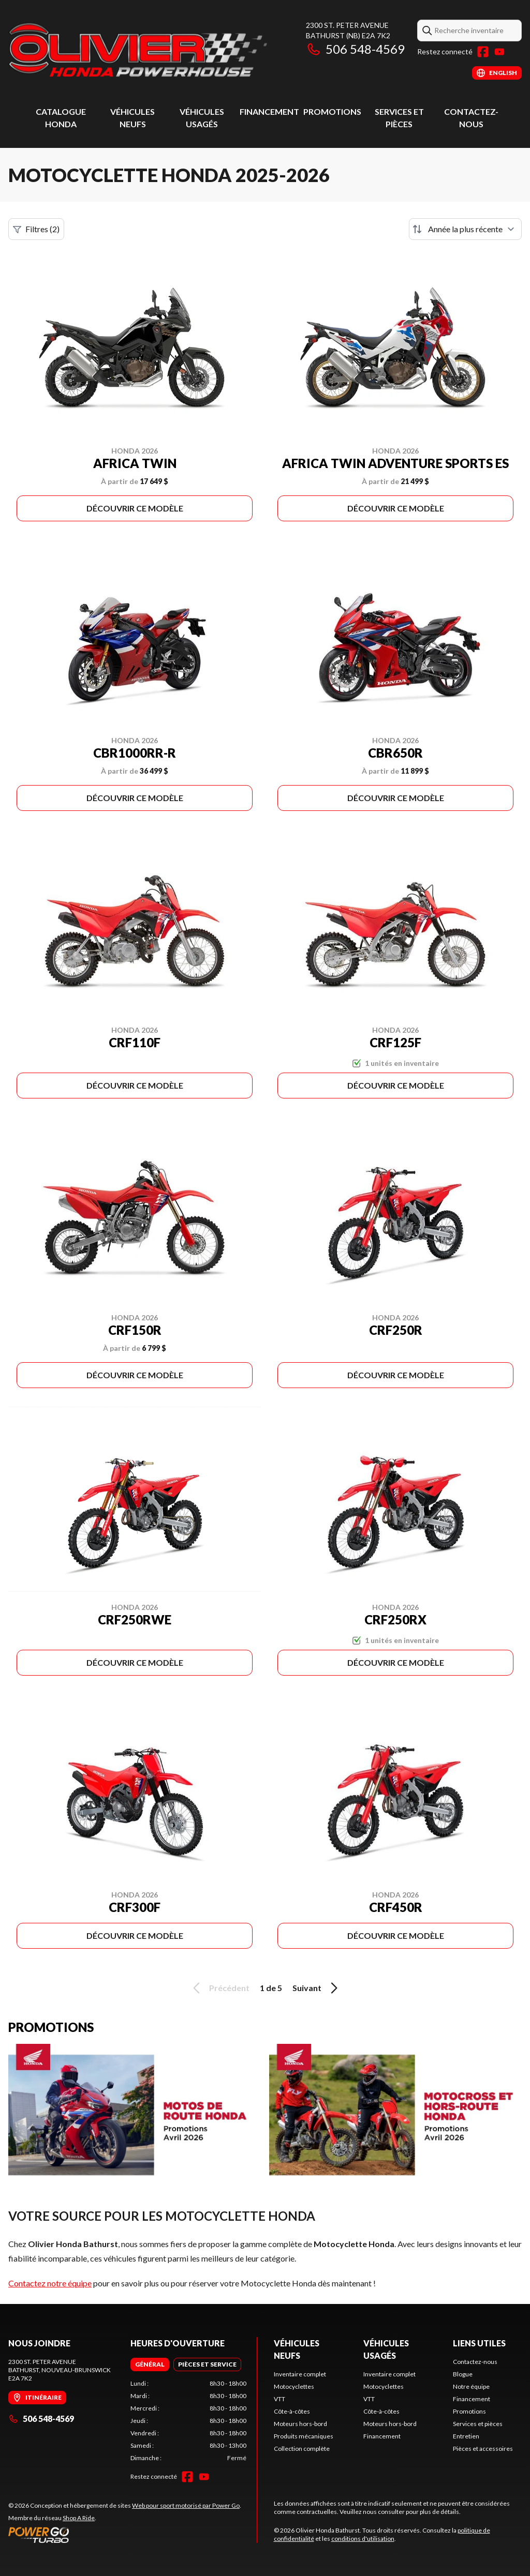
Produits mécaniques (303, 2436)
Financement (269, 111)
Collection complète (302, 2448)
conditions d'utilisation (362, 2538)
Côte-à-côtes (292, 2411)
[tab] (149, 2364)
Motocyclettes (294, 2386)
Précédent (219, 1988)
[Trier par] (465, 229)
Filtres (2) (36, 229)
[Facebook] (483, 52)
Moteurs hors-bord (300, 2424)
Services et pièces (478, 2424)
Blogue (463, 2374)
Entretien (466, 2436)
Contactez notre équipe (50, 2283)
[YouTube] (499, 52)
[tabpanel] (188, 2420)
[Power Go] (124, 2534)
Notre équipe (471, 2386)
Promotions (332, 111)
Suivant (316, 1988)
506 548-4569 (355, 48)
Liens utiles (479, 2343)
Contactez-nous (475, 2362)
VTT (279, 2399)
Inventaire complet (300, 2374)
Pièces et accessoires (483, 2448)
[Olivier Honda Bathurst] (137, 50)
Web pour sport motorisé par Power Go (186, 2505)
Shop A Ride (79, 2518)
